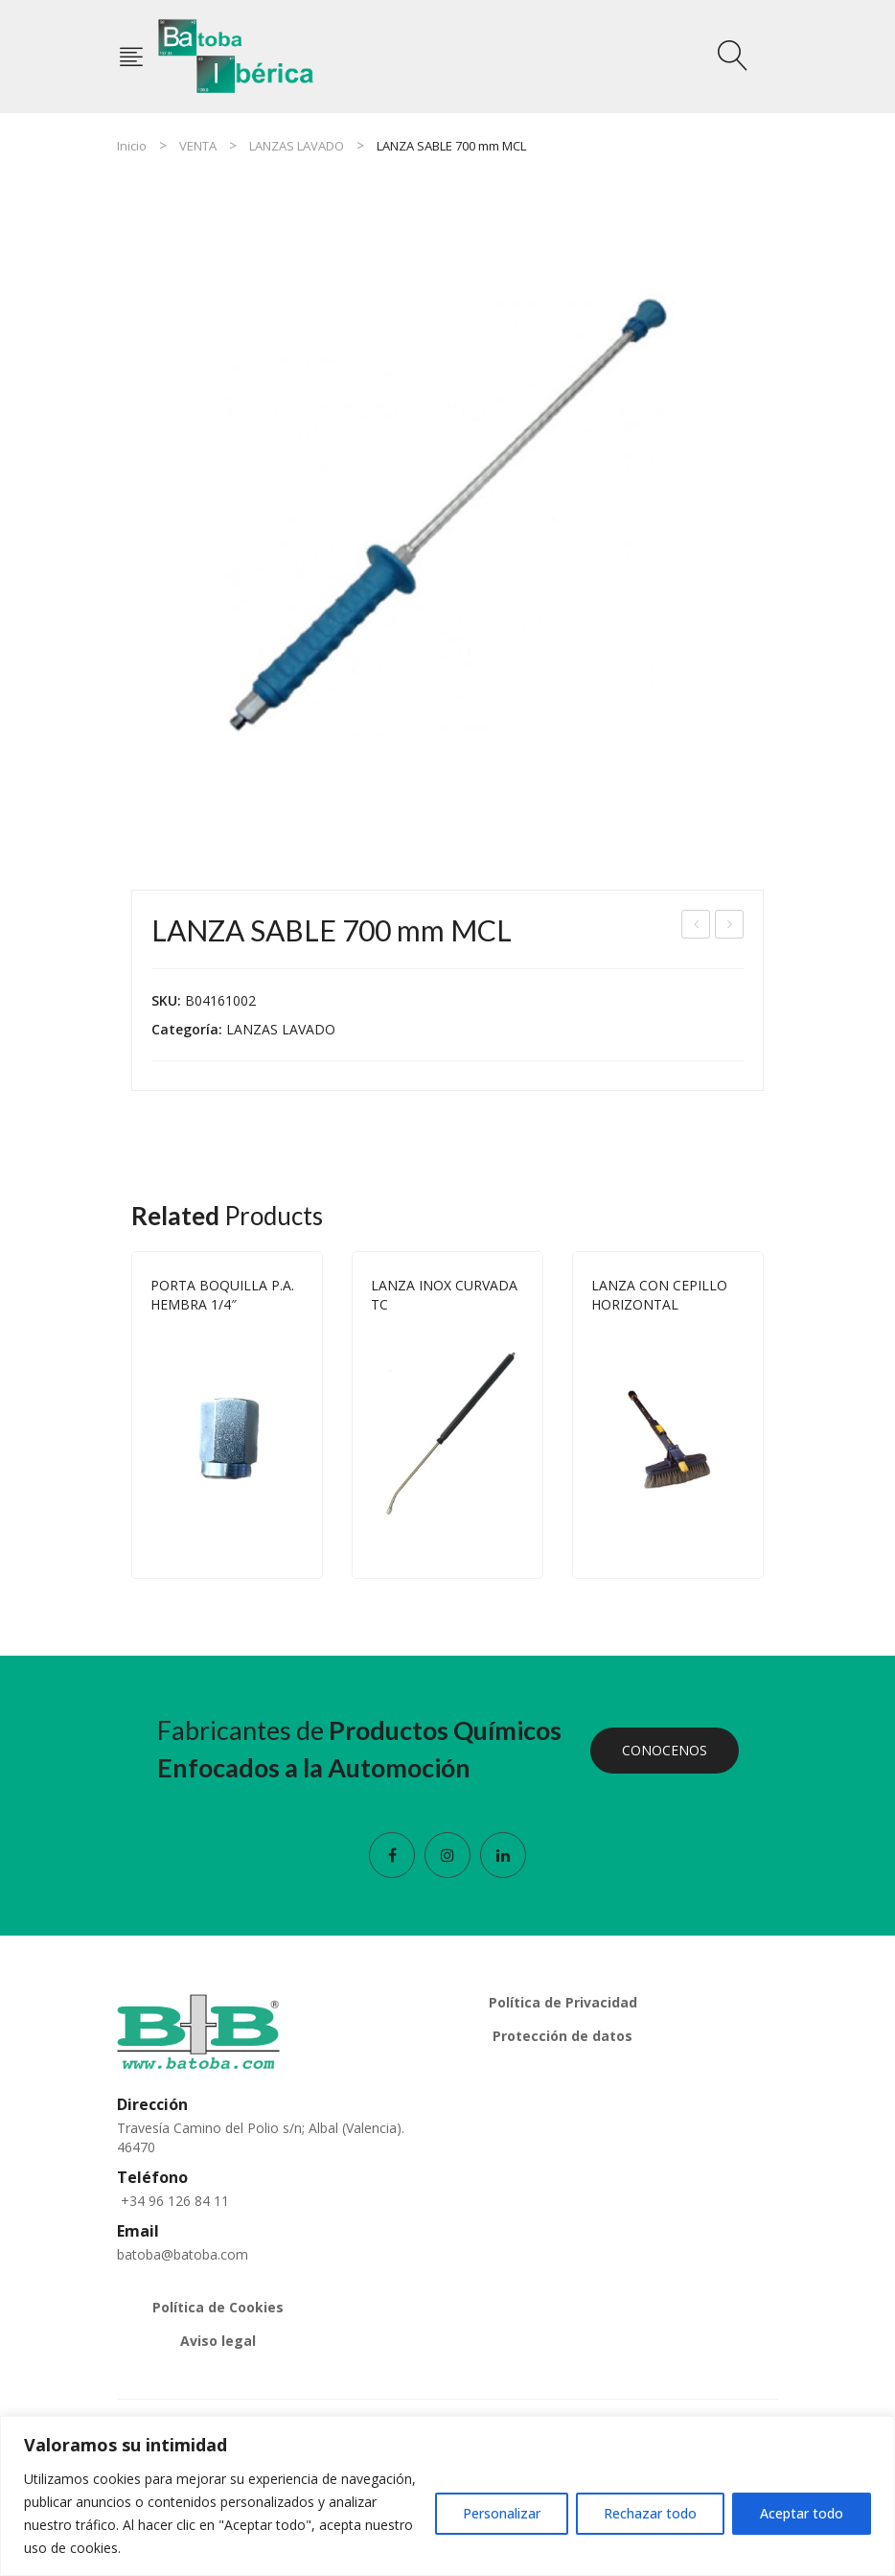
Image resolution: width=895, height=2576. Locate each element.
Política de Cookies (218, 2307)
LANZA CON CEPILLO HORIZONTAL (659, 1294)
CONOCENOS (664, 1750)
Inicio (132, 145)
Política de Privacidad (563, 2002)
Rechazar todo (650, 2513)
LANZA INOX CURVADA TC (444, 1294)
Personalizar (501, 2513)
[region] (447, 2496)
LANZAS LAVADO (296, 145)
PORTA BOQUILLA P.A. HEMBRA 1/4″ (222, 1294)
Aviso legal (218, 2341)
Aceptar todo (801, 2513)
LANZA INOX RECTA (730, 927)
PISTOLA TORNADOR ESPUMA (697, 927)
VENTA (198, 145)
